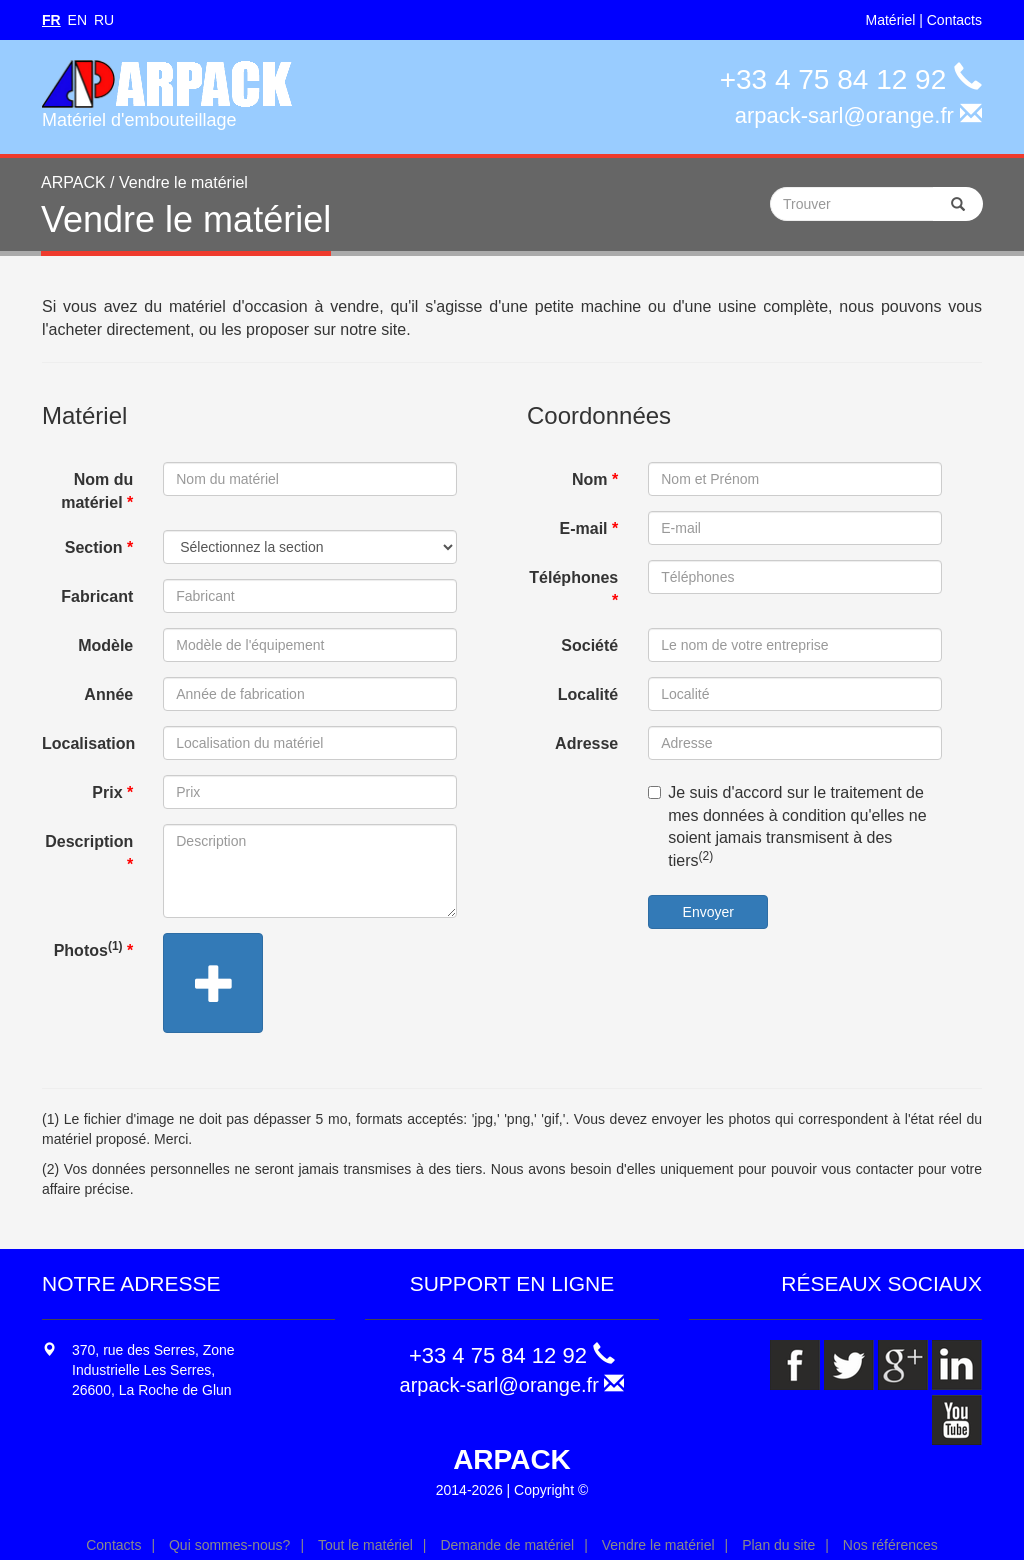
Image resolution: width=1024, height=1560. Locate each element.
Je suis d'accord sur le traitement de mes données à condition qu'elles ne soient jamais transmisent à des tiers (787, 827)
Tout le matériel (365, 1545)
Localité (588, 694)
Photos (94, 949)
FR (51, 20)
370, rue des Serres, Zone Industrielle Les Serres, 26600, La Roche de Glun (153, 1370)
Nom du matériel (97, 491)
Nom (595, 479)
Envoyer (708, 912)
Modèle (105, 645)
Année (108, 694)
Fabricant (97, 596)
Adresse (586, 743)
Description (89, 853)
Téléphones (573, 589)
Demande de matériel (507, 1545)
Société (589, 645)
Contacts (954, 20)
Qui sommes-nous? (229, 1545)
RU (104, 20)
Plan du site (778, 1545)
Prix (112, 792)
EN (77, 20)
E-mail (589, 528)
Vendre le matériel (658, 1545)
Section (99, 547)
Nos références (890, 1545)
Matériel (891, 20)
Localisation (88, 743)
